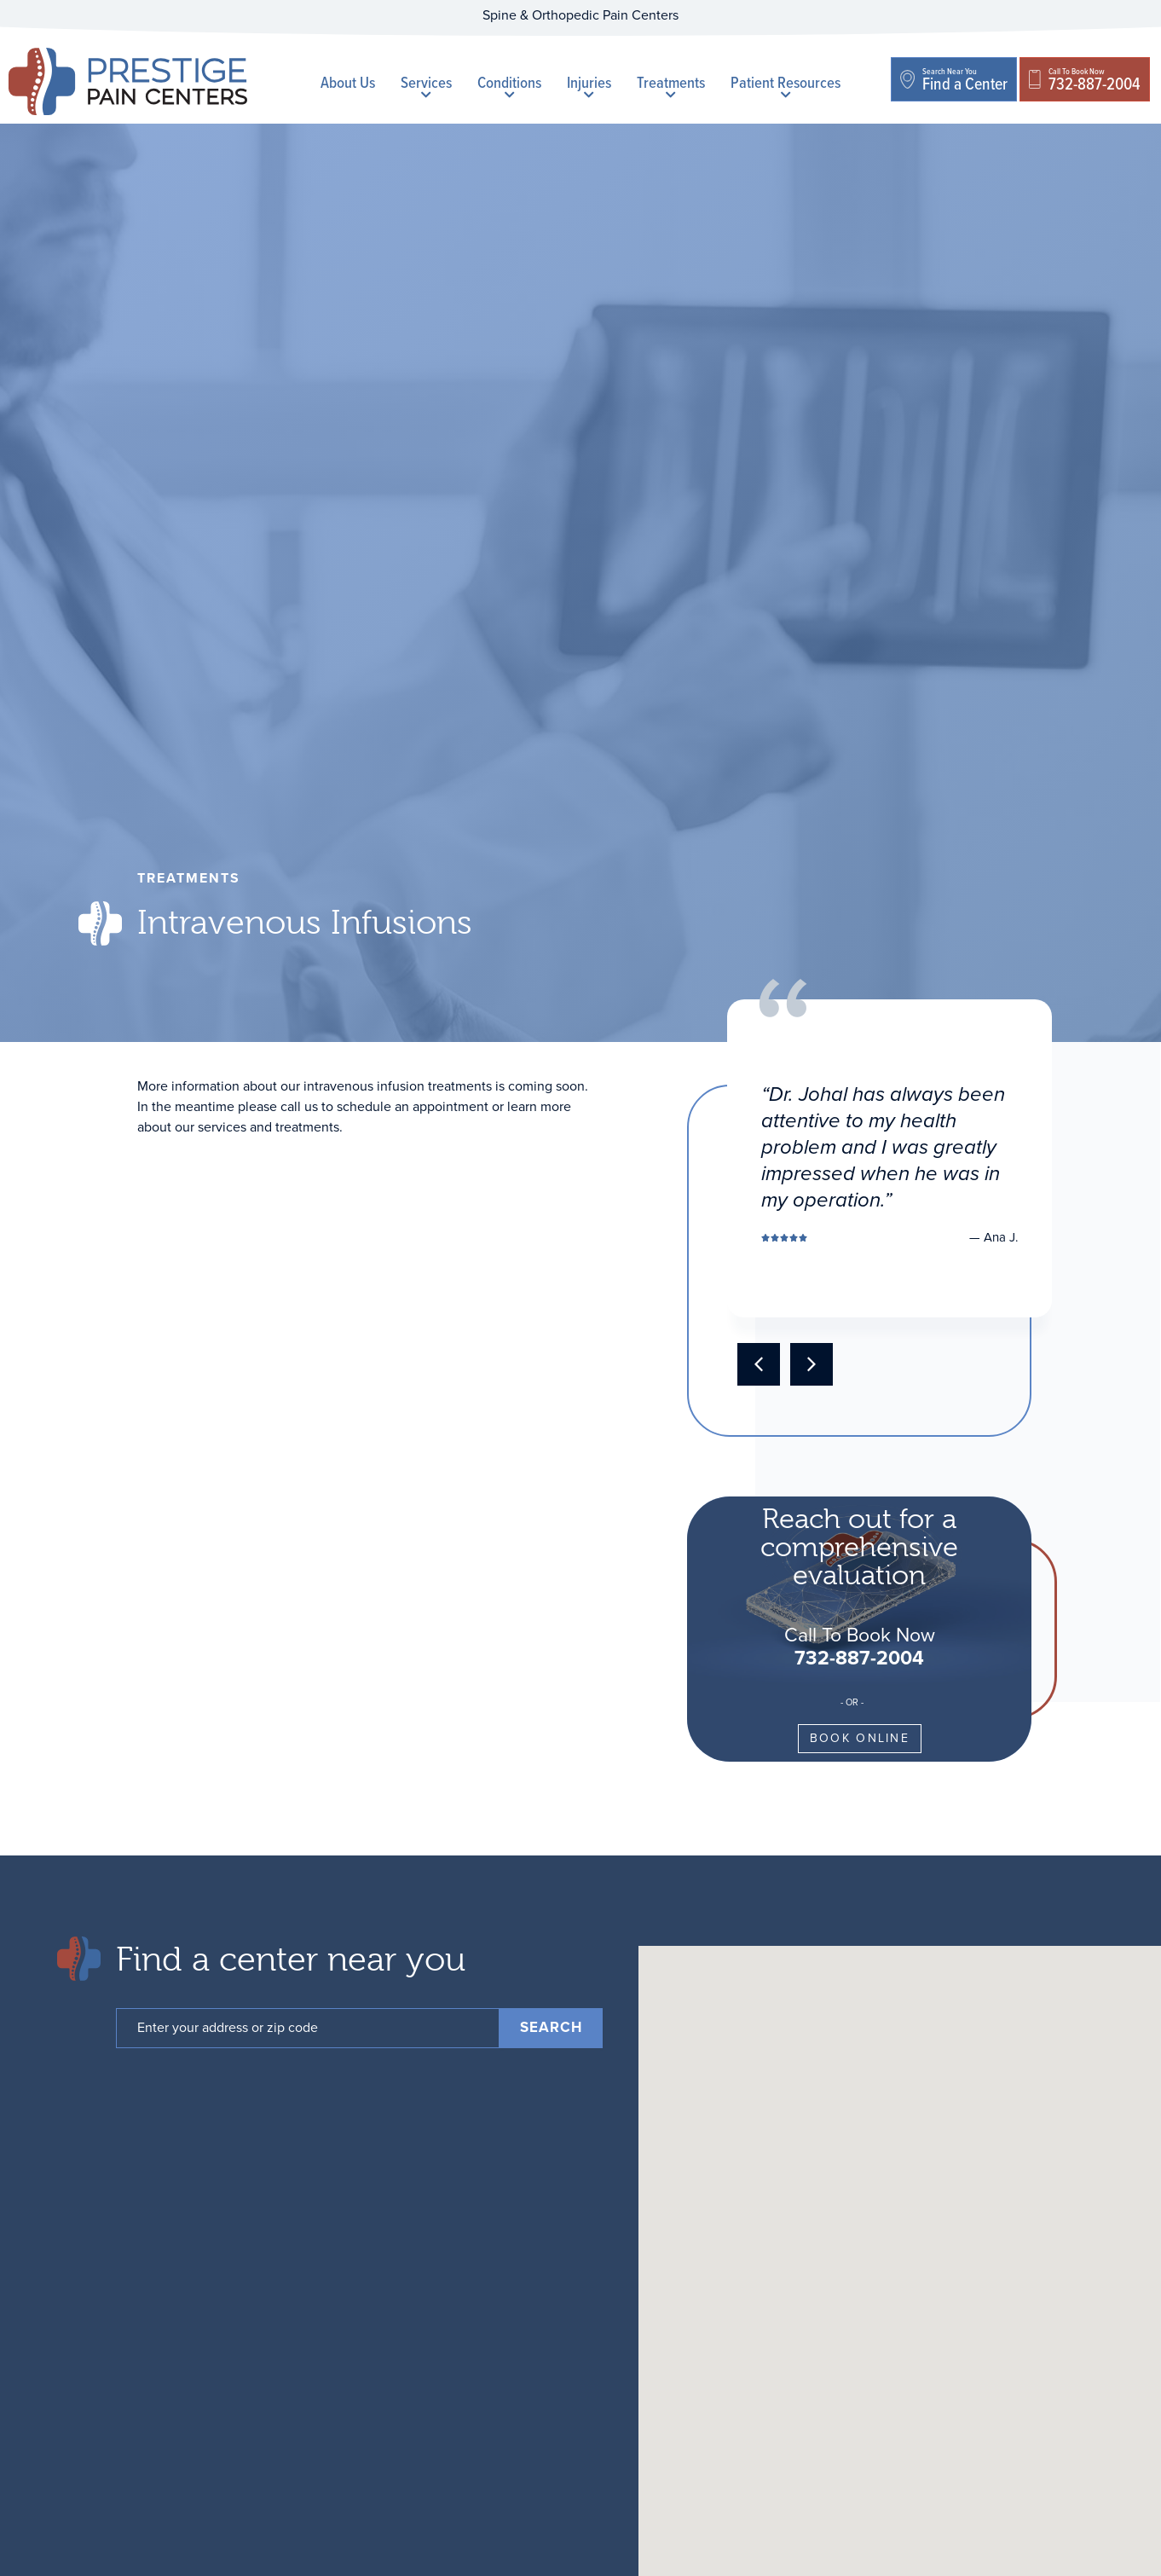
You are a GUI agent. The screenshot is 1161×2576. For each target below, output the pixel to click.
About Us (348, 82)
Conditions (509, 85)
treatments (188, 878)
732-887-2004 (859, 1657)
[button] (758, 1364)
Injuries (589, 85)
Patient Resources (785, 85)
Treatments (671, 85)
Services (426, 85)
